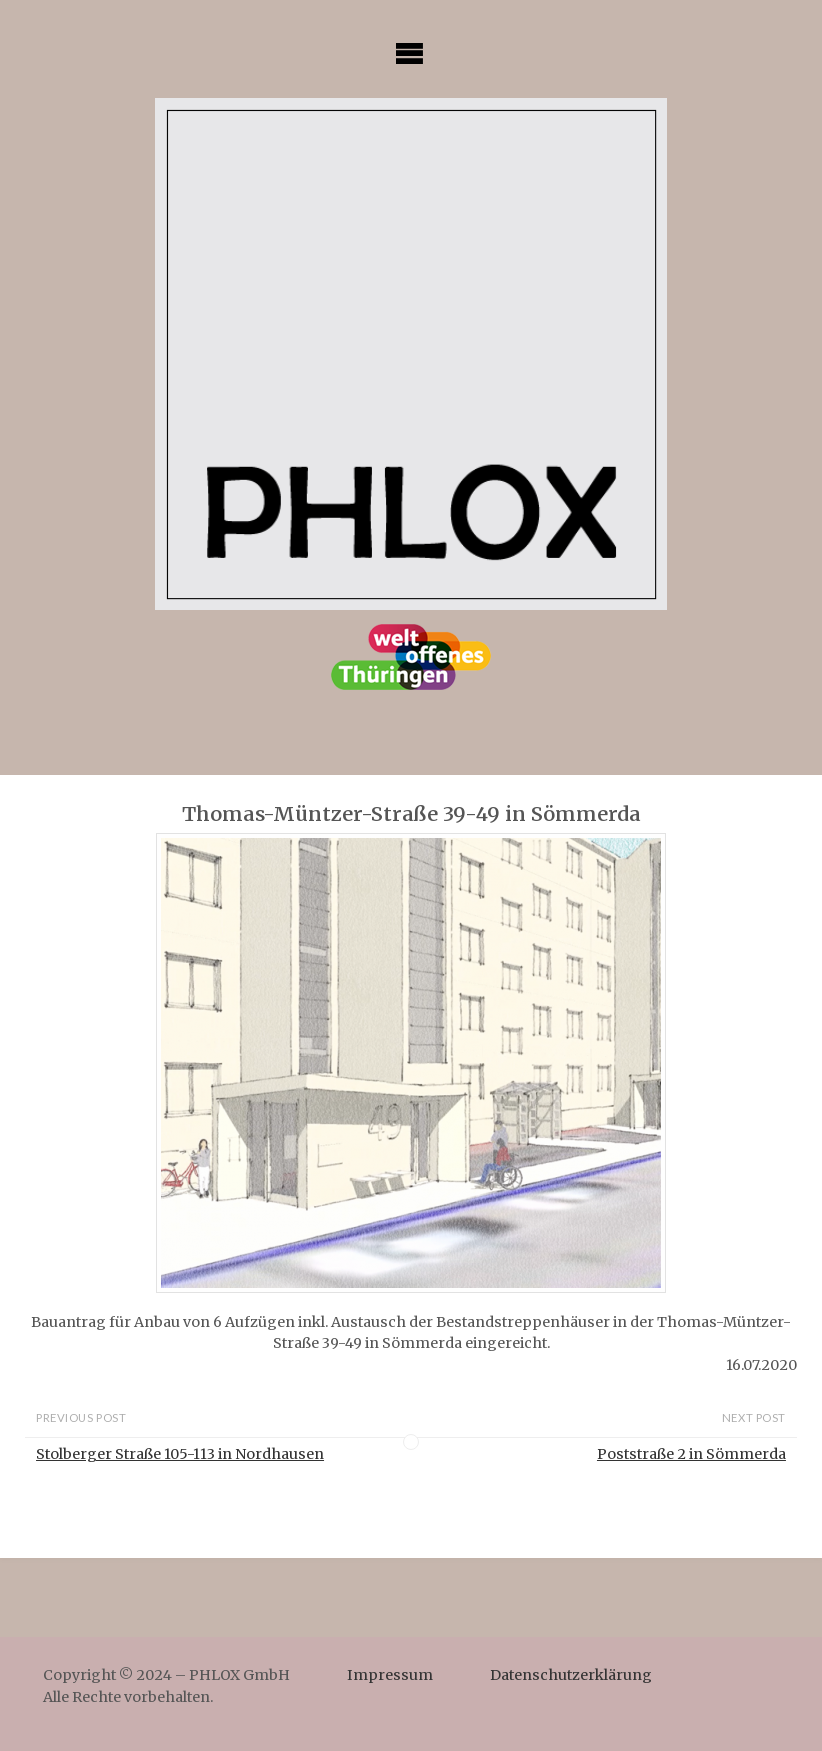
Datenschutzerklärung (571, 1675)
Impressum (390, 1675)
